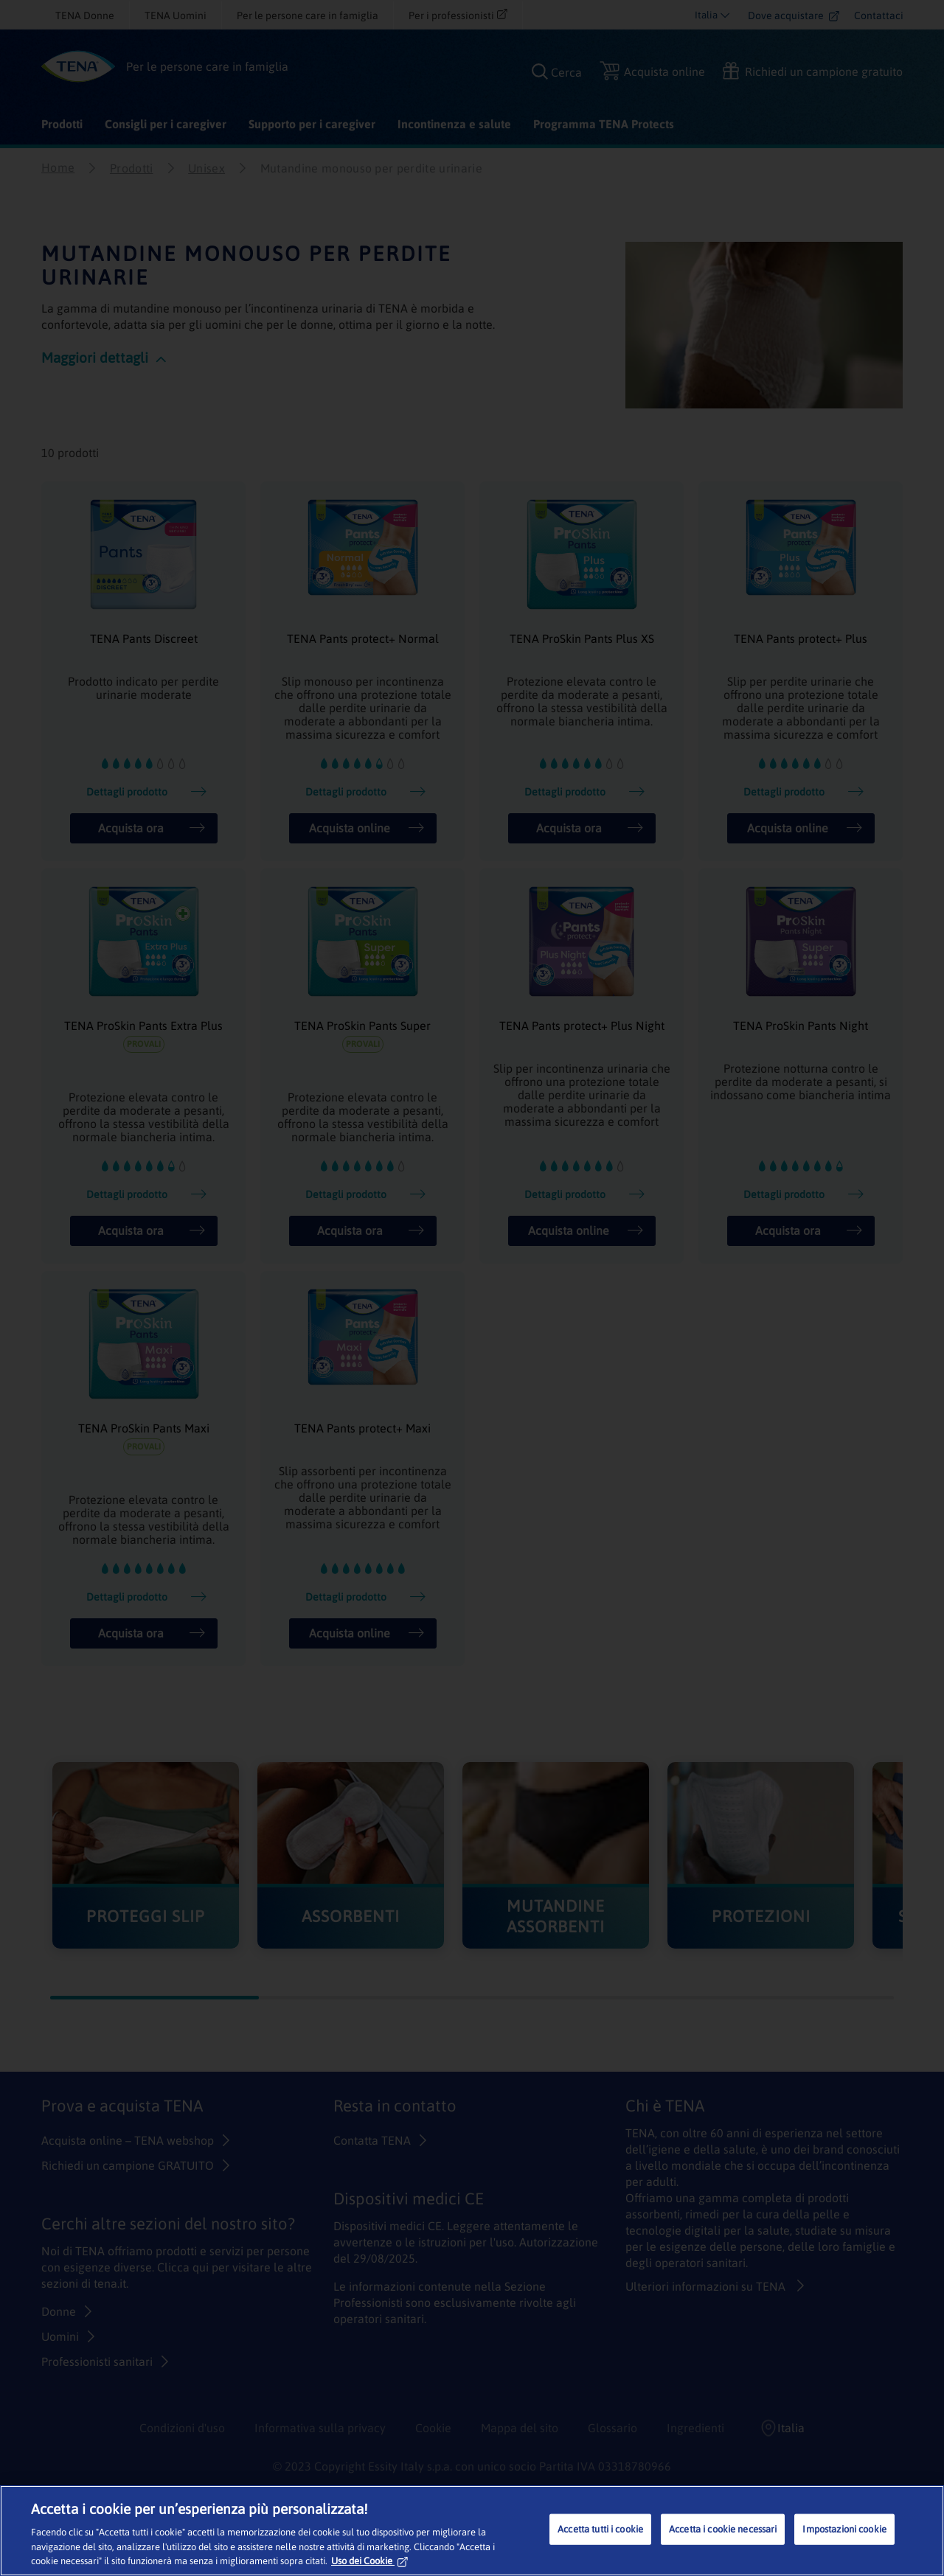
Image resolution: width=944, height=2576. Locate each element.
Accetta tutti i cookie (600, 2529)
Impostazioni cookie (844, 2529)
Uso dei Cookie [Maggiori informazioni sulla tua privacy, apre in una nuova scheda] (369, 2560)
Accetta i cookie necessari (723, 2529)
